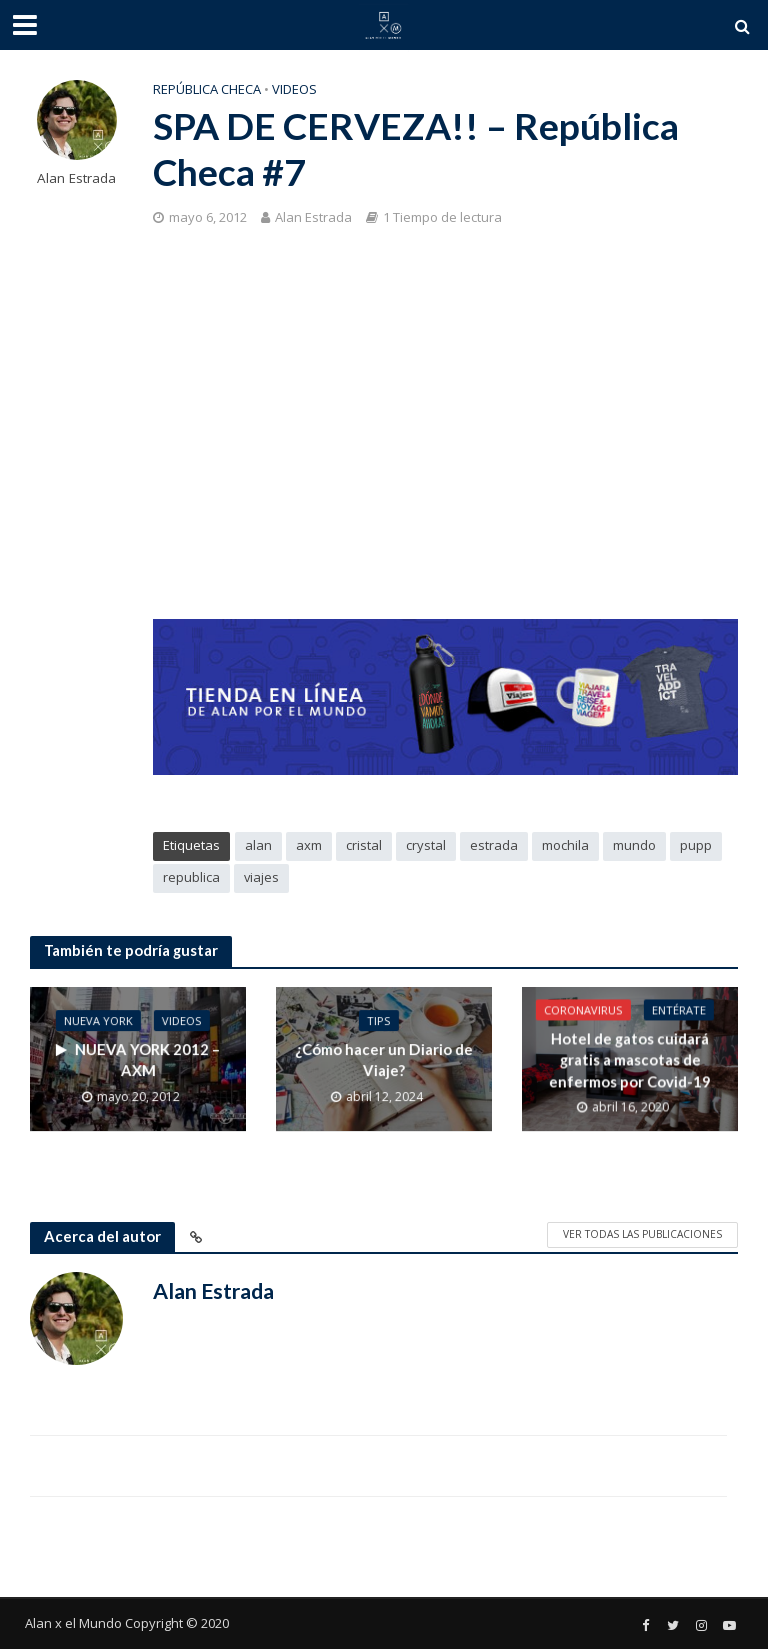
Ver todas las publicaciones (642, 1234)
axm (309, 845)
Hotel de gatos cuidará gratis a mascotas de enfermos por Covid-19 (630, 1060)
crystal (426, 845)
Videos (294, 89)
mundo (634, 845)
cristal (364, 845)
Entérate (679, 1010)
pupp (696, 845)
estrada (494, 845)
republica (191, 877)
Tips (379, 1020)
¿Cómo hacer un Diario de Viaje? (384, 1059)
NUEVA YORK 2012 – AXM (138, 1059)
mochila (565, 845)
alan (258, 845)
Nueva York (98, 1020)
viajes (261, 877)
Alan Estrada (76, 178)
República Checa (207, 89)
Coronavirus (583, 1010)
